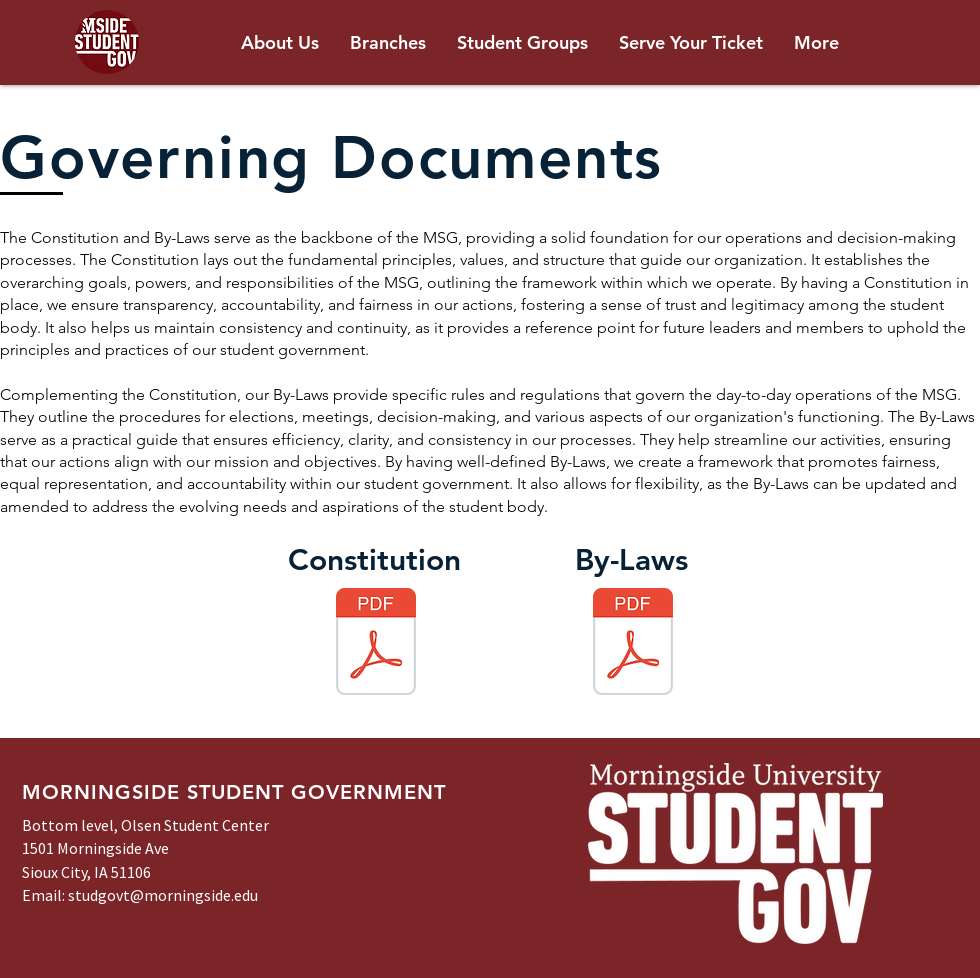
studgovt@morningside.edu (163, 895)
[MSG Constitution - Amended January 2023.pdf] (376, 644)
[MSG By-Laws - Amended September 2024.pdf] (633, 644)
